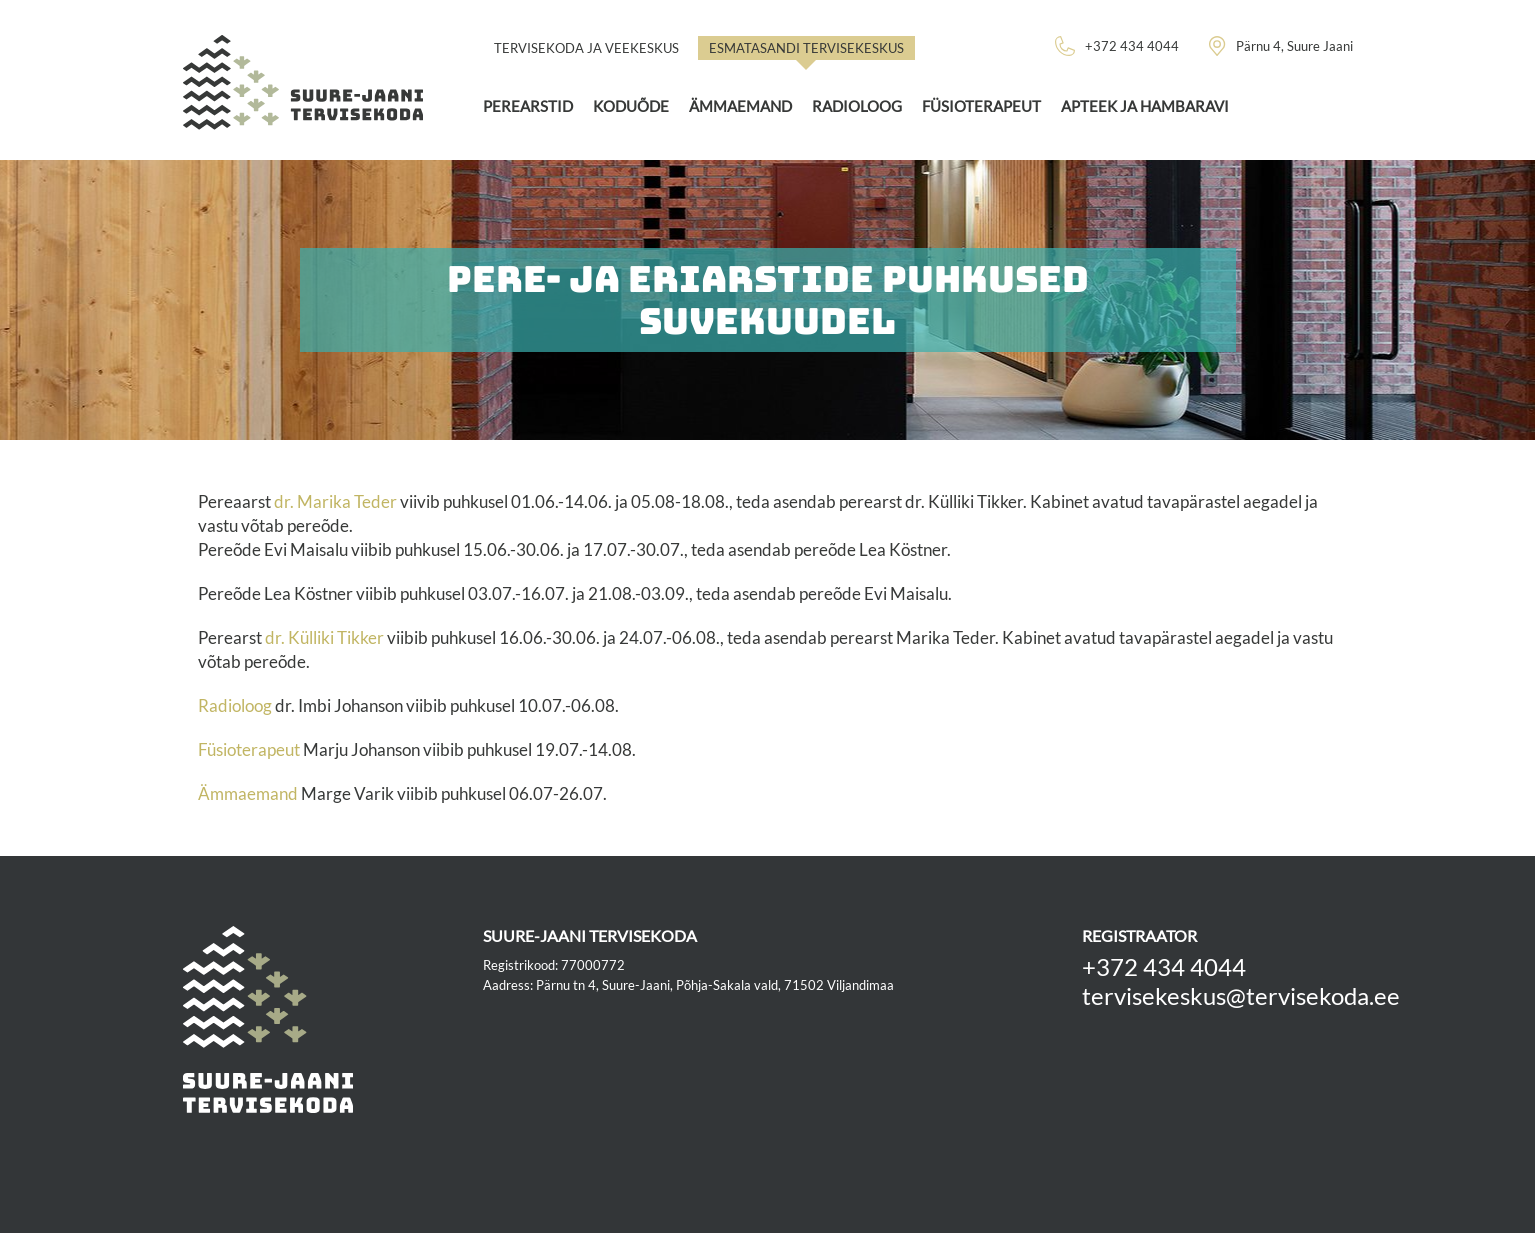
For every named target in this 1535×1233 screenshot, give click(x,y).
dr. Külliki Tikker (326, 637)
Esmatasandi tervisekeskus (806, 48)
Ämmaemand (740, 106)
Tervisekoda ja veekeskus (586, 48)
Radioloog (857, 106)
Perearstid (528, 106)
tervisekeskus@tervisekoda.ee (1241, 995)
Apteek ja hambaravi (1145, 106)
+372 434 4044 (1164, 966)
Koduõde (631, 106)
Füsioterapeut (981, 106)
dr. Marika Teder (335, 501)
